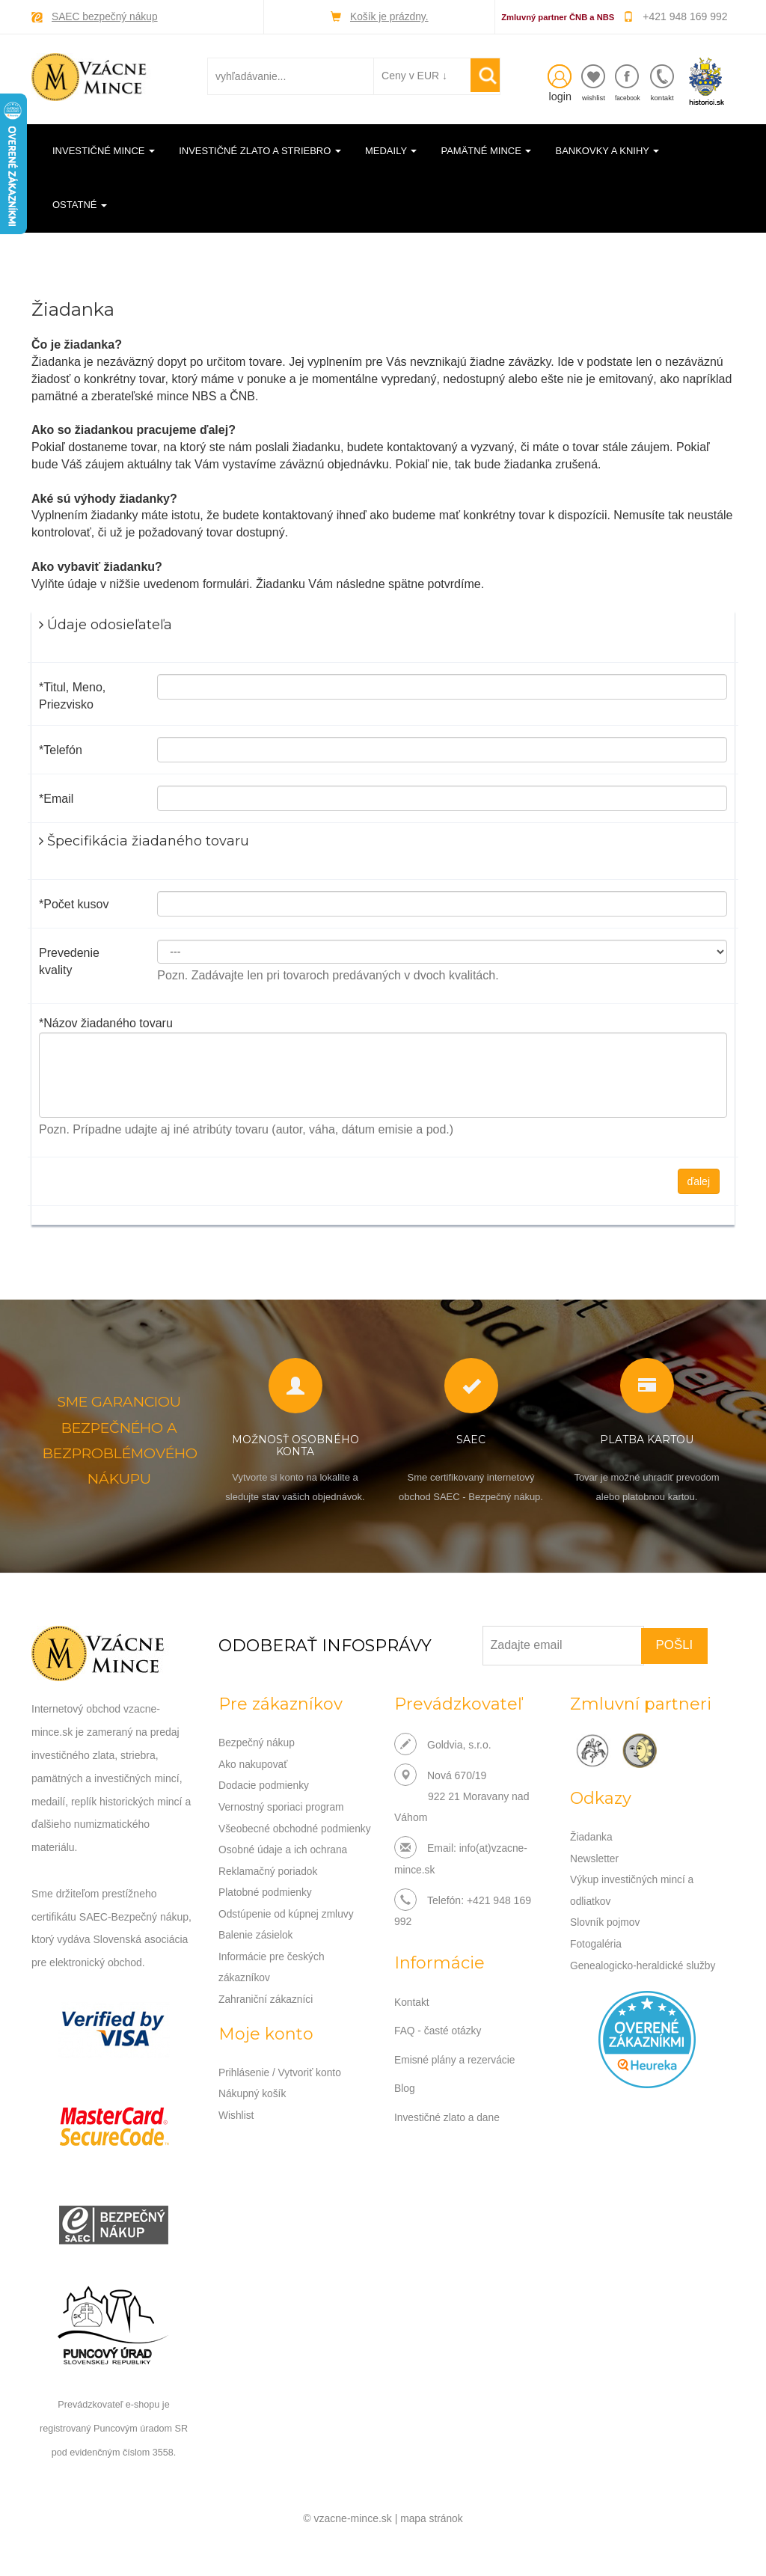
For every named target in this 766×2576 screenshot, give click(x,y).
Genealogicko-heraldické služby (644, 1962)
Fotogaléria (596, 1942)
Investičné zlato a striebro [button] (260, 150)
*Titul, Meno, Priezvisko (72, 696)
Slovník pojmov (605, 1921)
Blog (404, 2086)
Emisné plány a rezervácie (455, 2057)
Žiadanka (591, 1837)
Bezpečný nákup (257, 1743)
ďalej (698, 1181)
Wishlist (236, 2129)
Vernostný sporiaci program (282, 1805)
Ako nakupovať (253, 1763)
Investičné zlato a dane (447, 2114)
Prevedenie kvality (69, 961)
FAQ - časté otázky (438, 2029)
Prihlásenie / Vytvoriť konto (280, 2087)
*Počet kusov (73, 903)
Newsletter (594, 1858)
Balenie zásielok (256, 1952)
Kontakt (411, 2001)
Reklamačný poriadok (268, 1889)
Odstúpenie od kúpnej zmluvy (287, 1931)
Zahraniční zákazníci (266, 2015)
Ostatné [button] (79, 204)
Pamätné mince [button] (486, 150)
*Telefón (60, 749)
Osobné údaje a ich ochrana (283, 1868)
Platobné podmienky (265, 1910)
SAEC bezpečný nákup (105, 16)
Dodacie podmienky (264, 1784)
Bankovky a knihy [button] (607, 150)
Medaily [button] (391, 150)
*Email (56, 798)
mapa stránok (432, 2516)
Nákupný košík (252, 2108)
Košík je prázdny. (389, 16)
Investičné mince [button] (103, 150)
